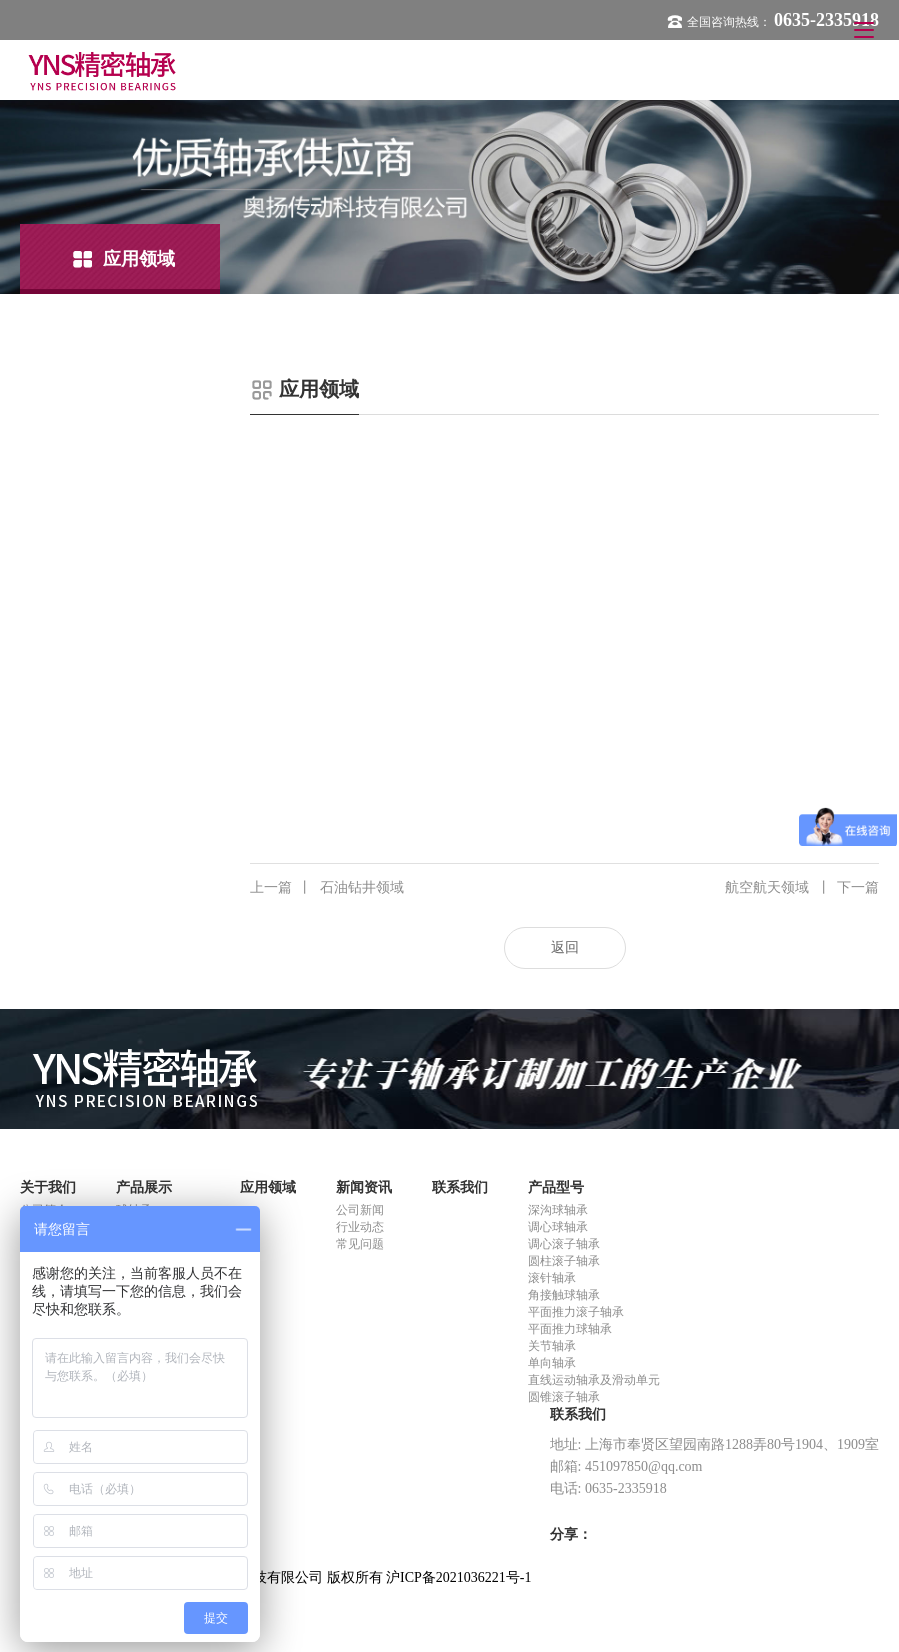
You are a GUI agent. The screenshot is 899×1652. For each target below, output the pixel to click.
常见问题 (360, 1244)
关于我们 (48, 1187)
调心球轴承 (558, 1227)
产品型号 (556, 1187)
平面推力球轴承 (570, 1329)
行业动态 (360, 1227)
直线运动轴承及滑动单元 (594, 1380)
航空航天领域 (802, 888)
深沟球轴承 (558, 1210)
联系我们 (460, 1187)
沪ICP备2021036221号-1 (458, 1577)
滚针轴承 (552, 1278)
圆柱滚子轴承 (564, 1261)
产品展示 (144, 1187)
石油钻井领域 (327, 888)
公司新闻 (360, 1210)
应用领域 (268, 1187)
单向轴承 (552, 1363)
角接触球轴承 (564, 1295)
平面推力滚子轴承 (576, 1312)
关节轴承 (552, 1346)
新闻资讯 (364, 1187)
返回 (565, 947)
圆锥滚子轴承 (564, 1397)
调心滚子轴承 (564, 1244)
